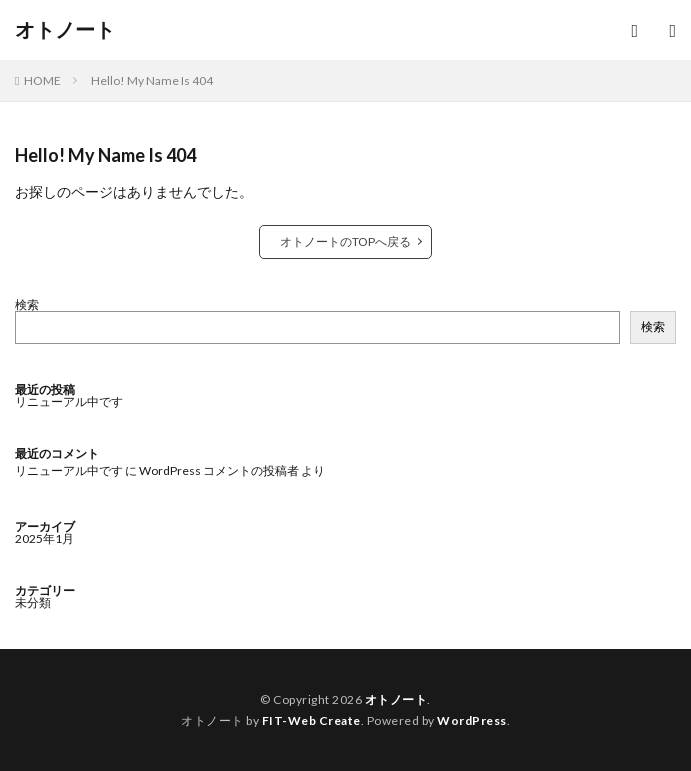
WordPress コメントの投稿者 (219, 470)
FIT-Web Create (311, 720)
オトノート (65, 30)
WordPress (472, 720)
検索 (27, 304)
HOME (42, 80)
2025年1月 (44, 538)
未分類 (33, 602)
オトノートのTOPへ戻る (345, 241)
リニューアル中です (69, 401)
